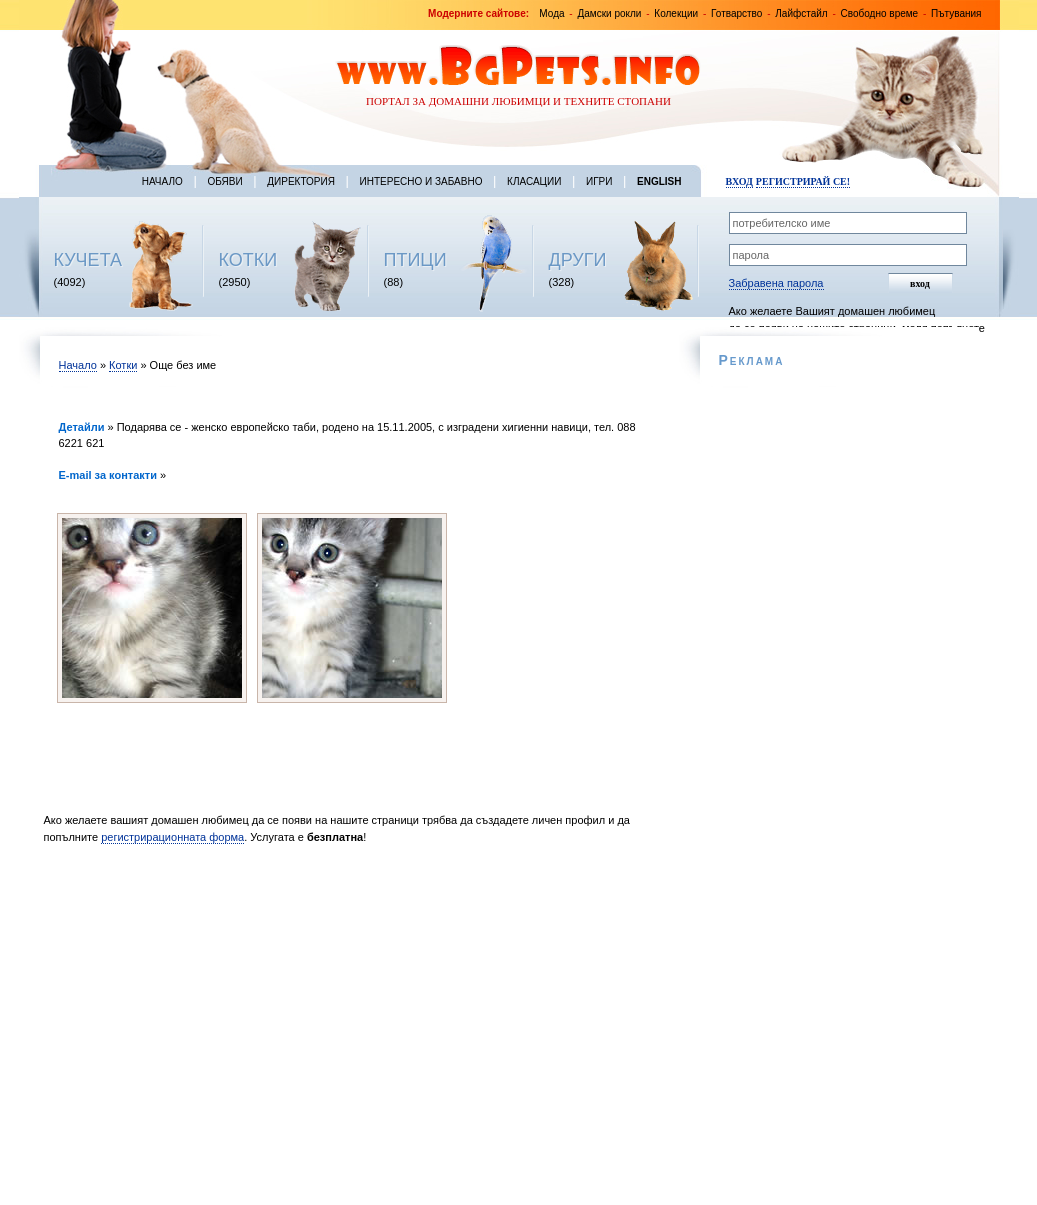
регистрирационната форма (172, 837)
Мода (551, 13)
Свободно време (880, 13)
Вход (739, 181)
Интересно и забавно (421, 181)
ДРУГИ (578, 260)
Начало (162, 181)
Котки (123, 365)
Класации (534, 181)
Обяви (224, 181)
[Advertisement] (356, 1022)
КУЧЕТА (88, 260)
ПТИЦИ (415, 260)
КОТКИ (248, 260)
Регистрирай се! (803, 181)
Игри (599, 181)
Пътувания (956, 13)
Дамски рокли (609, 13)
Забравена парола (776, 283)
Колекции (676, 13)
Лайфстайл (801, 13)
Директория (301, 181)
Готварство (736, 13)
